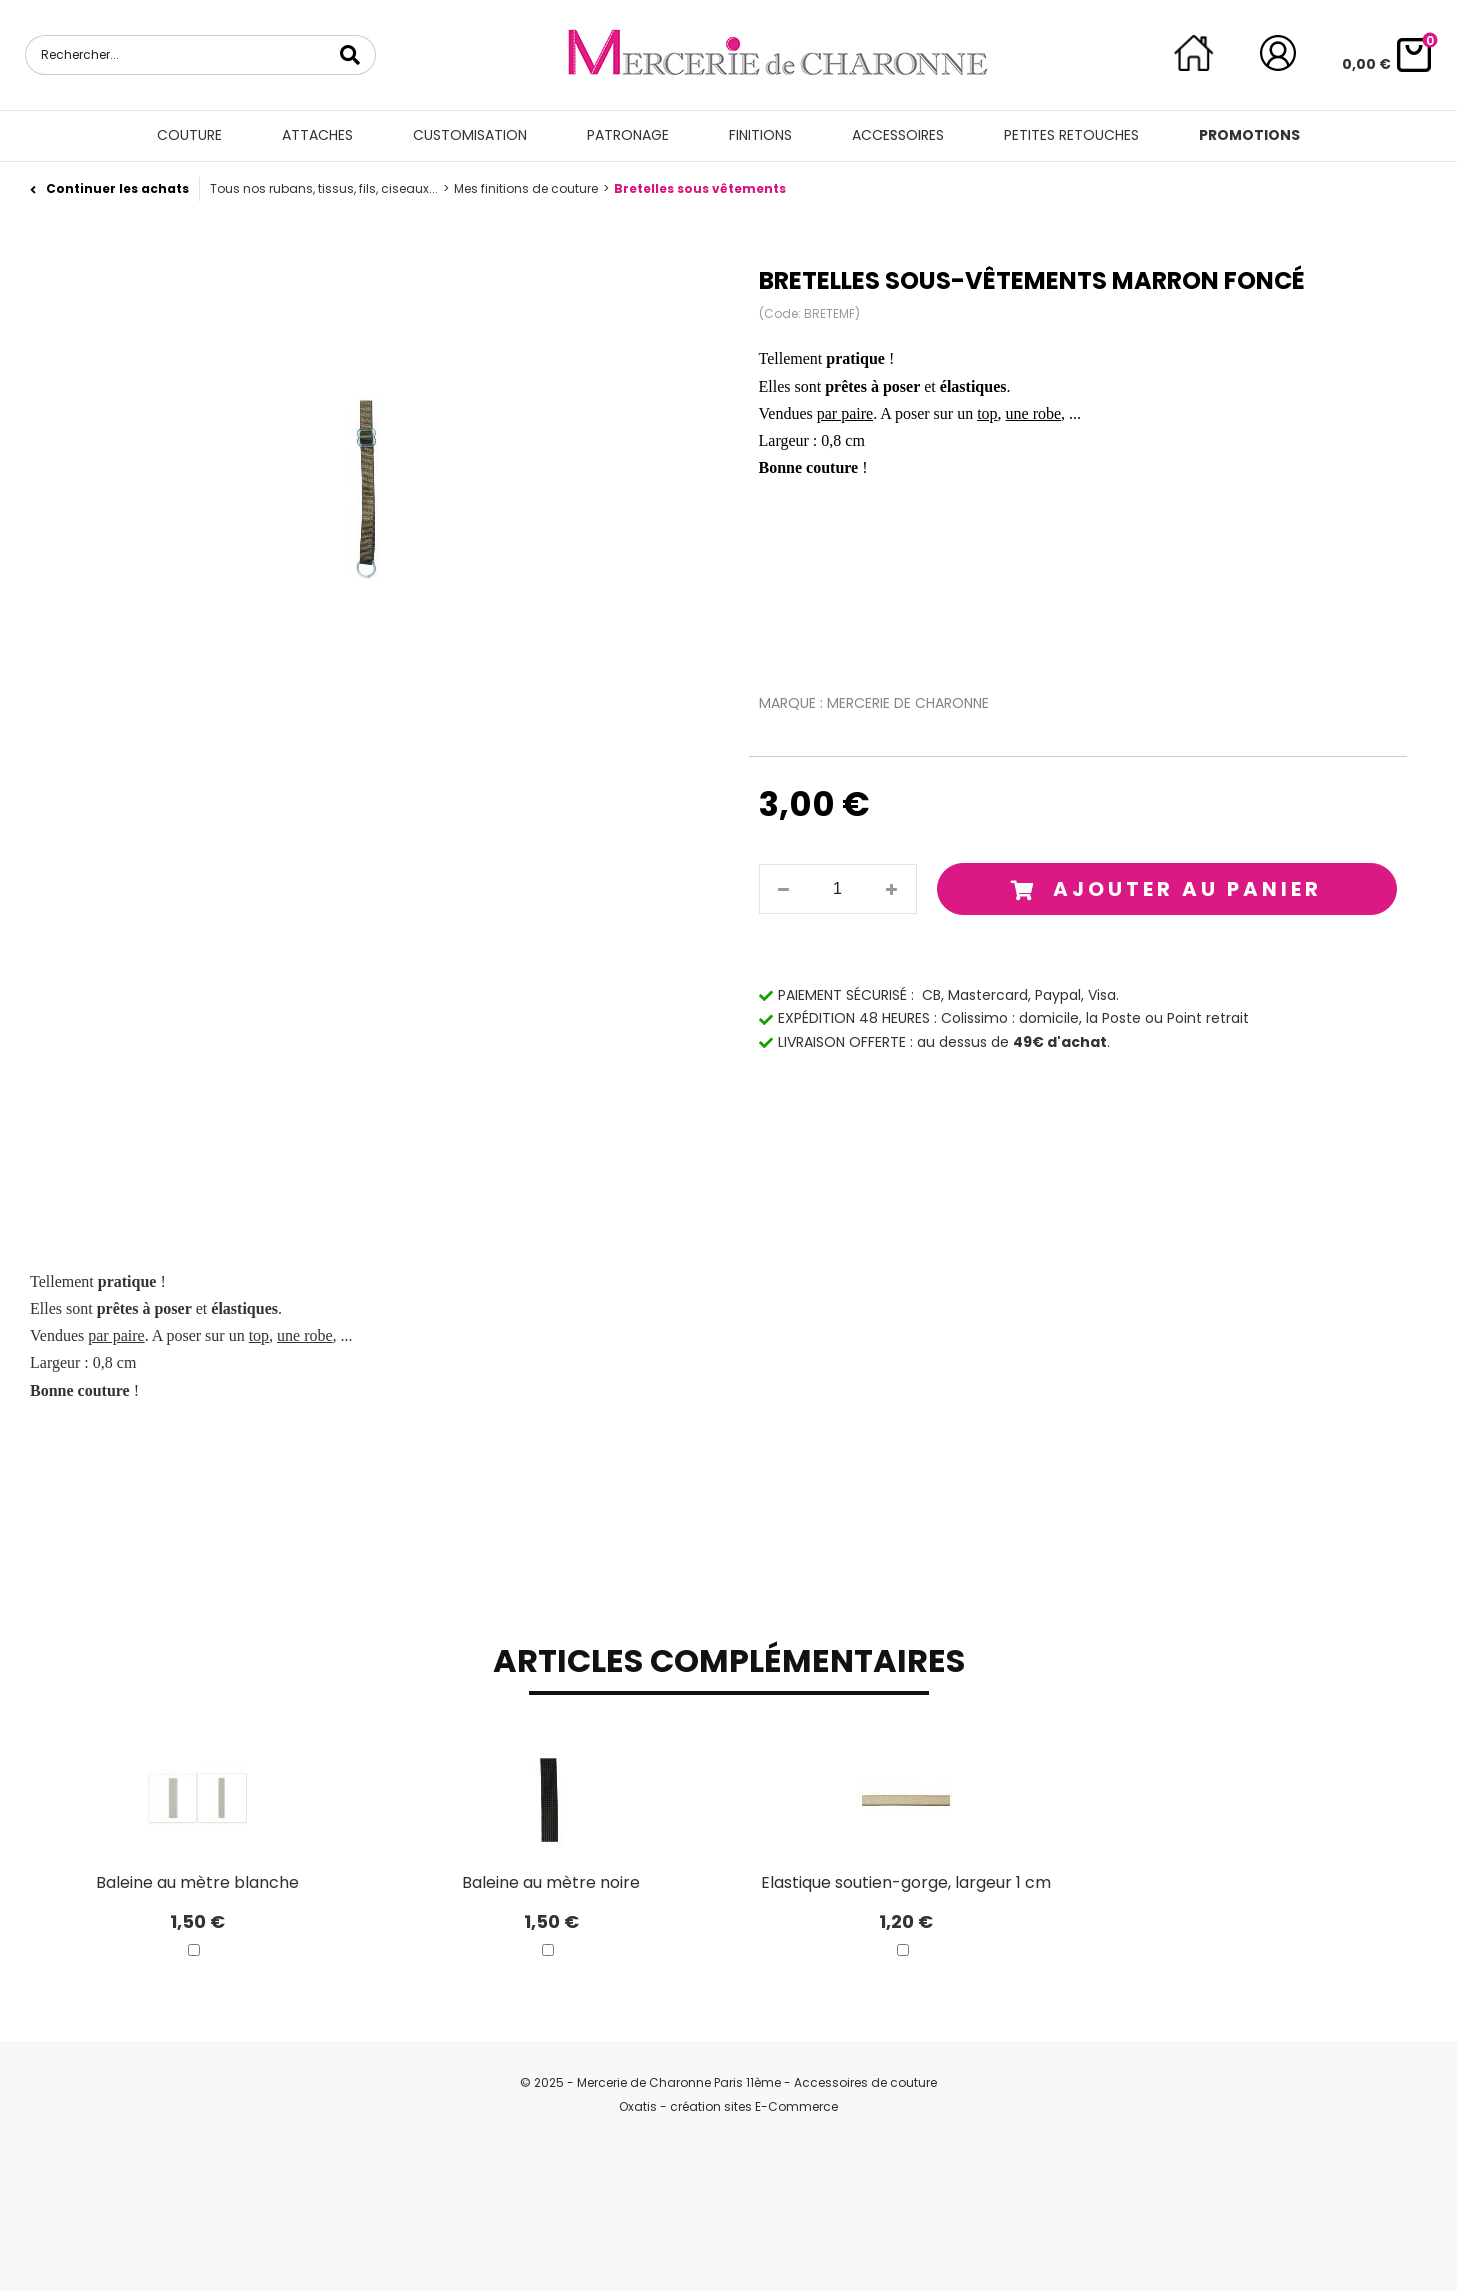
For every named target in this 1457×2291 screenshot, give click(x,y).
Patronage (628, 135)
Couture (189, 135)
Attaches (317, 135)
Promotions (1249, 135)
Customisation (470, 135)
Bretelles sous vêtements (700, 188)
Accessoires (898, 135)
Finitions (760, 135)
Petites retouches (1071, 135)
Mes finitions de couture (526, 188)
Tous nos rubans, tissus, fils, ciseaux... (324, 188)
